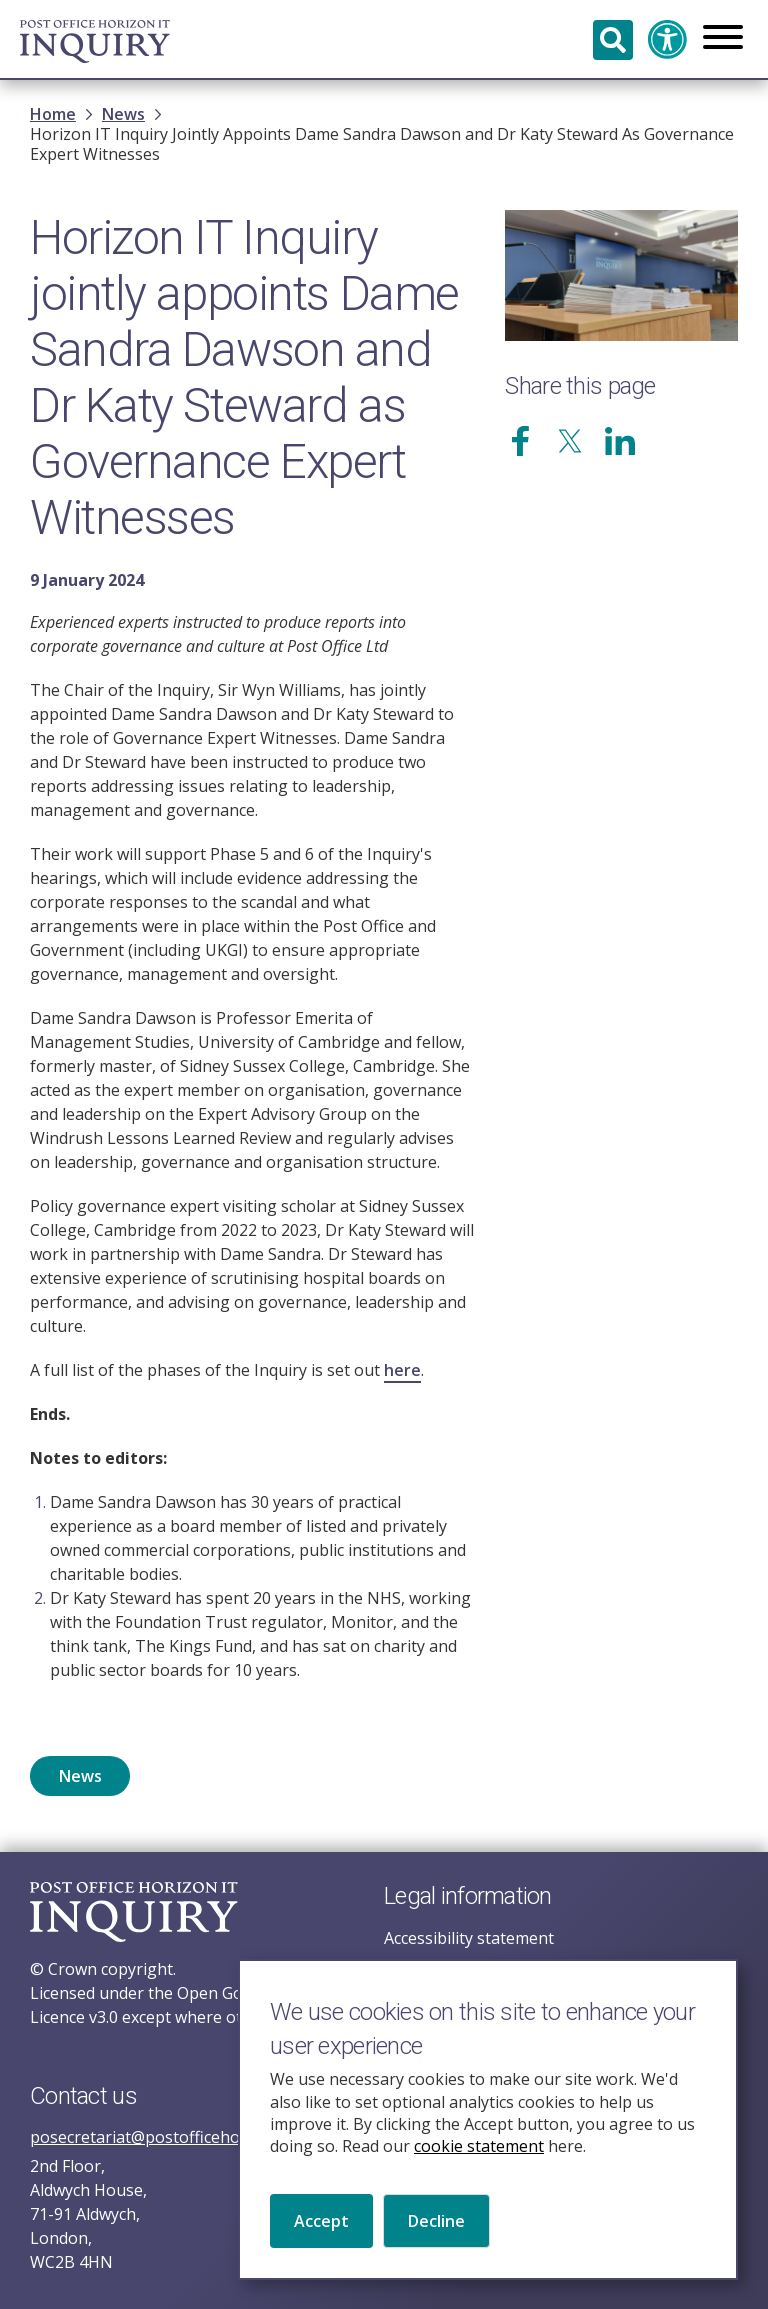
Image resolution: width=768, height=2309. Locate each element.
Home (53, 114)
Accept (321, 2242)
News (123, 114)
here (402, 1370)
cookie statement (479, 2168)
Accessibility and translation (668, 40)
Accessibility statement (469, 1938)
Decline (436, 2242)
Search (613, 40)
